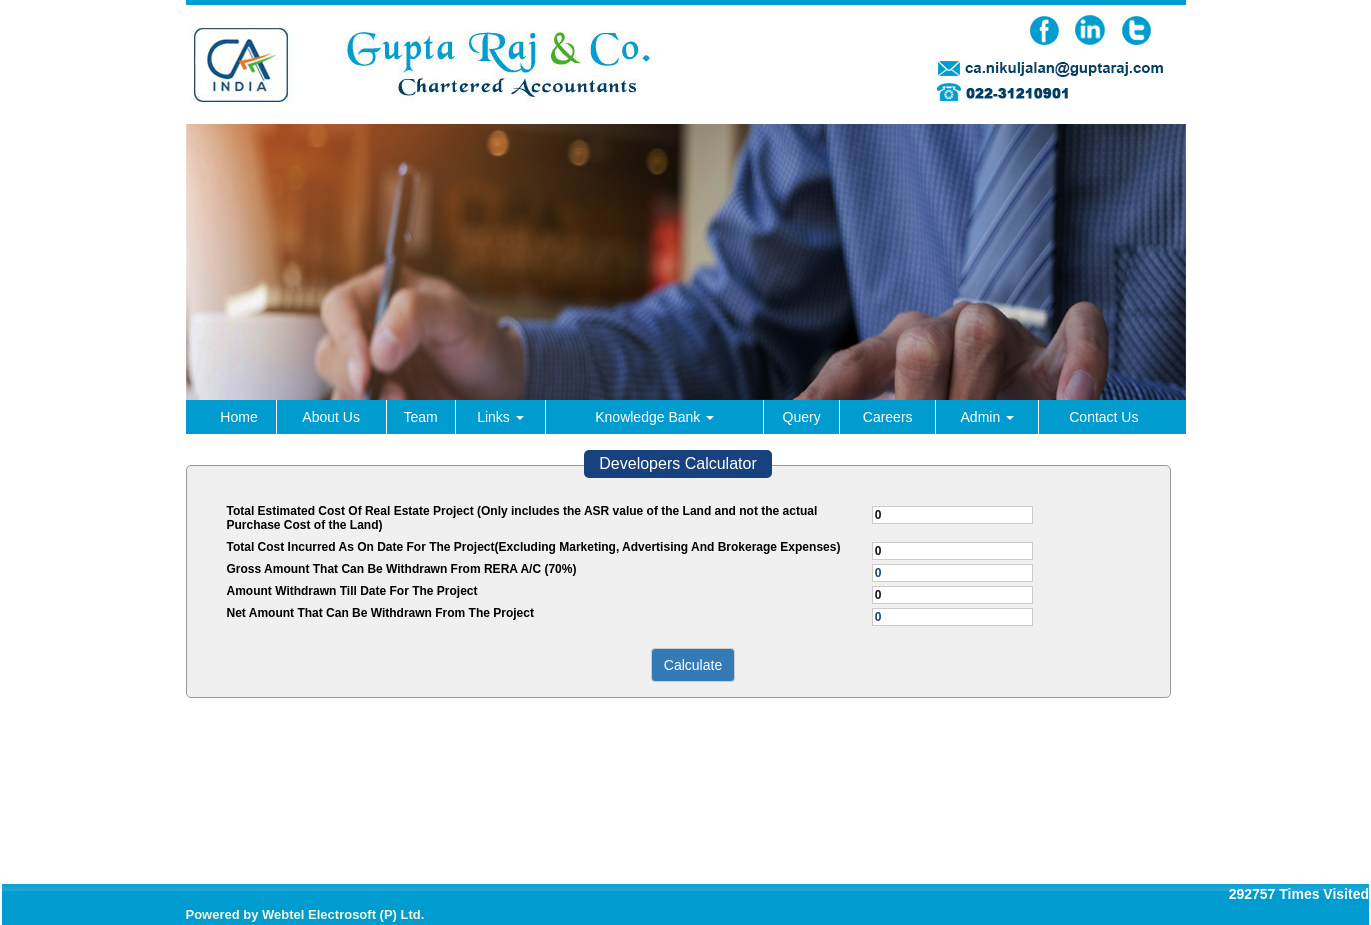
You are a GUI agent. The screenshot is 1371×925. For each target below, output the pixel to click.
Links (500, 417)
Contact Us (1103, 417)
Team (420, 417)
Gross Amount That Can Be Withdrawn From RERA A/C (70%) (402, 569)
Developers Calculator (677, 463)
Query (802, 417)
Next (1139, 334)
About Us (331, 417)
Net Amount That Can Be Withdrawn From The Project (380, 613)
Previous (232, 334)
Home (238, 417)
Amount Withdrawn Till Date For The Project (352, 591)
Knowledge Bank (654, 417)
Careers (888, 417)
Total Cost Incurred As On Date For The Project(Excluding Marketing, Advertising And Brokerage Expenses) (534, 547)
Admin (988, 417)
